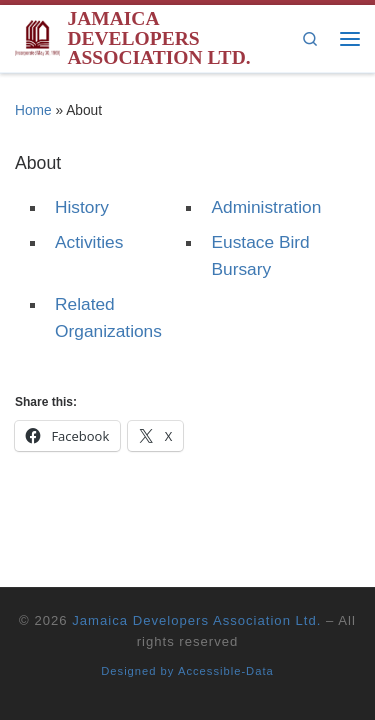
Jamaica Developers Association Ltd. (196, 620)
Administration (266, 207)
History (82, 207)
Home (33, 110)
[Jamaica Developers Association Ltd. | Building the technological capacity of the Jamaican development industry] (37, 36)
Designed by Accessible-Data (187, 671)
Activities (89, 242)
